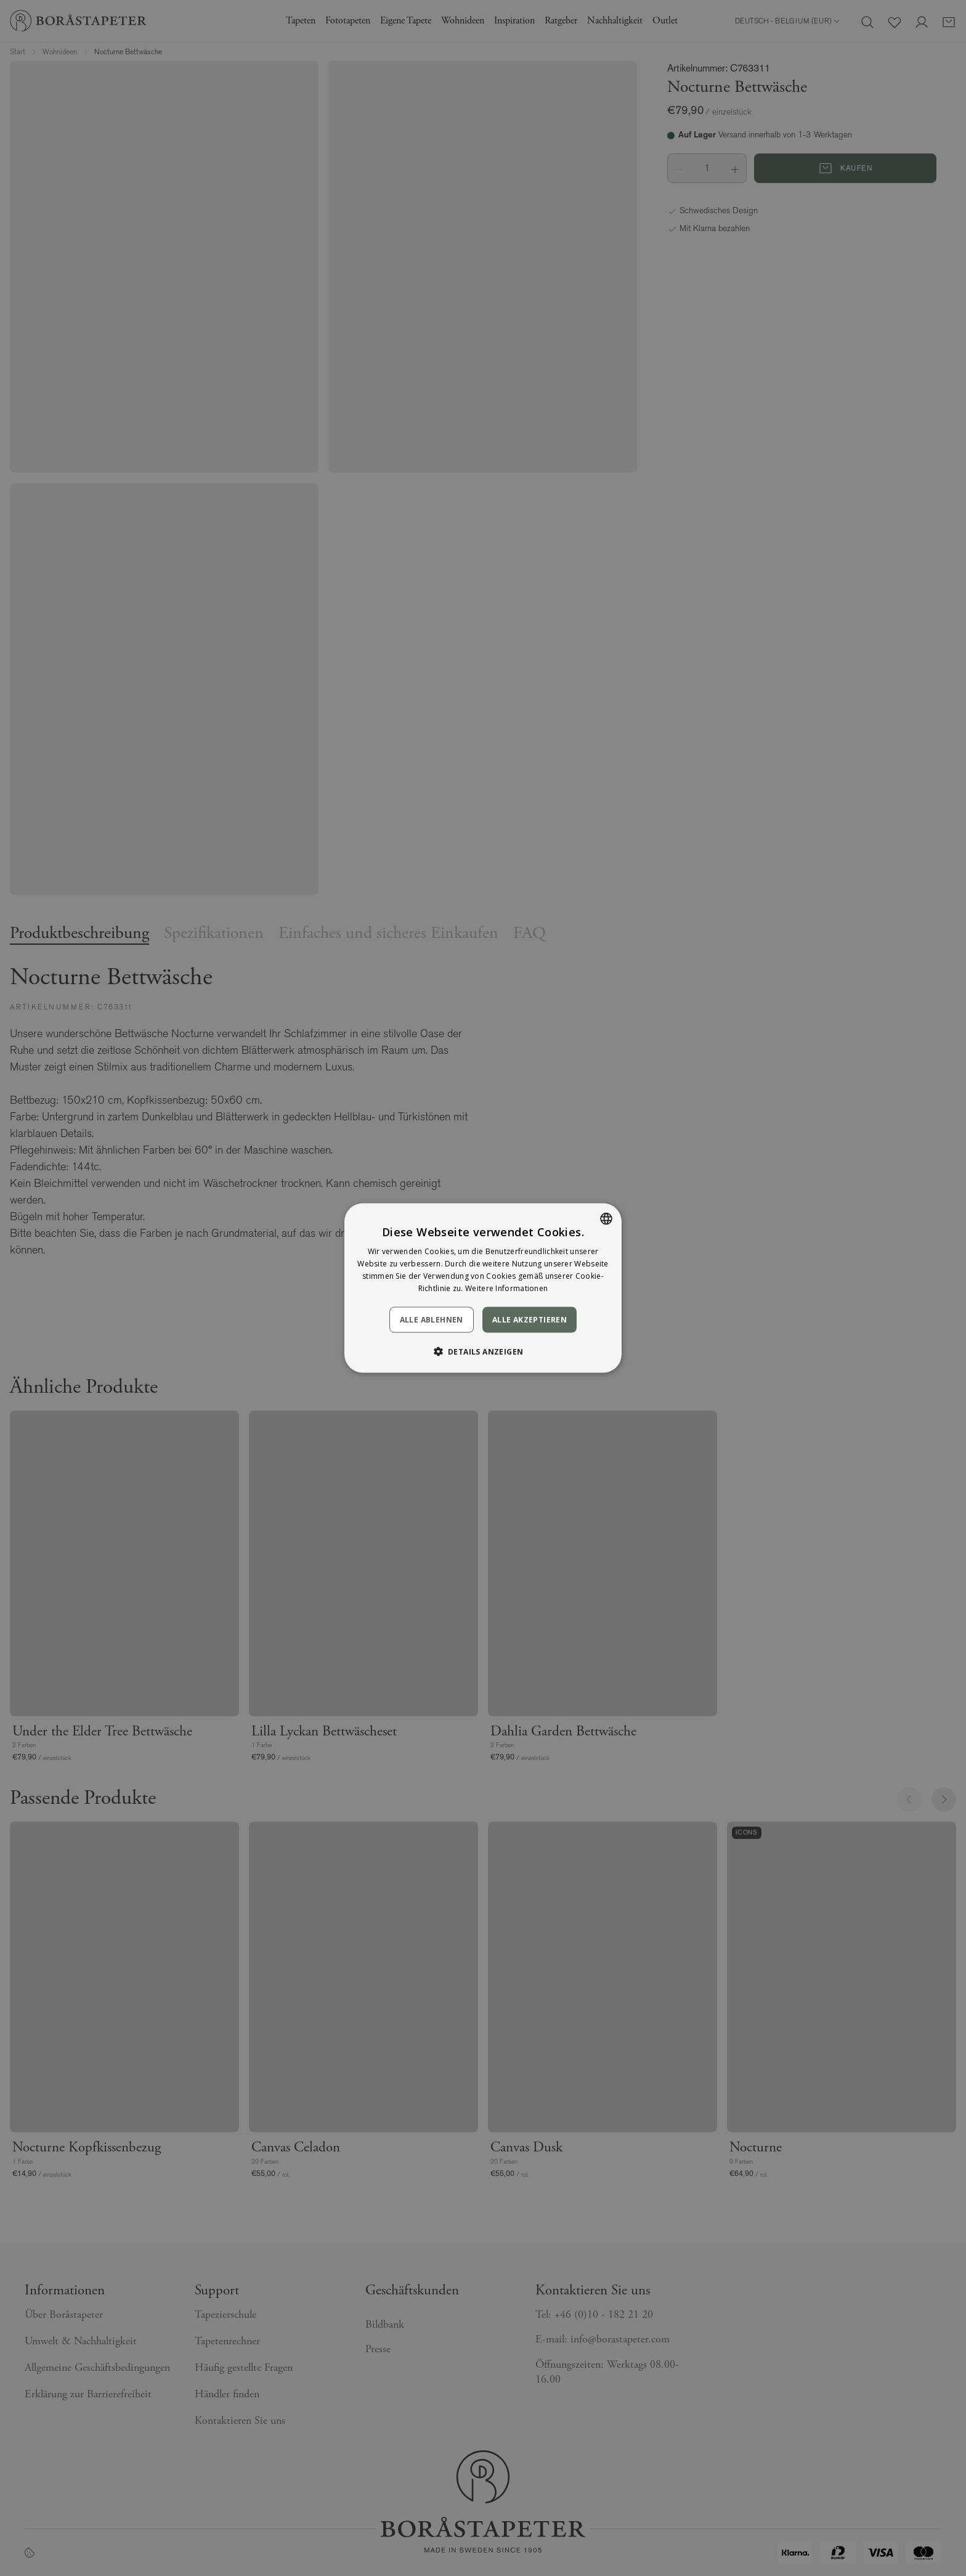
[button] (483, 1351)
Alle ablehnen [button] (431, 1319)
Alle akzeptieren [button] (529, 1319)
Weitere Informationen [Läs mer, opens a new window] (506, 1287)
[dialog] (483, 1288)
